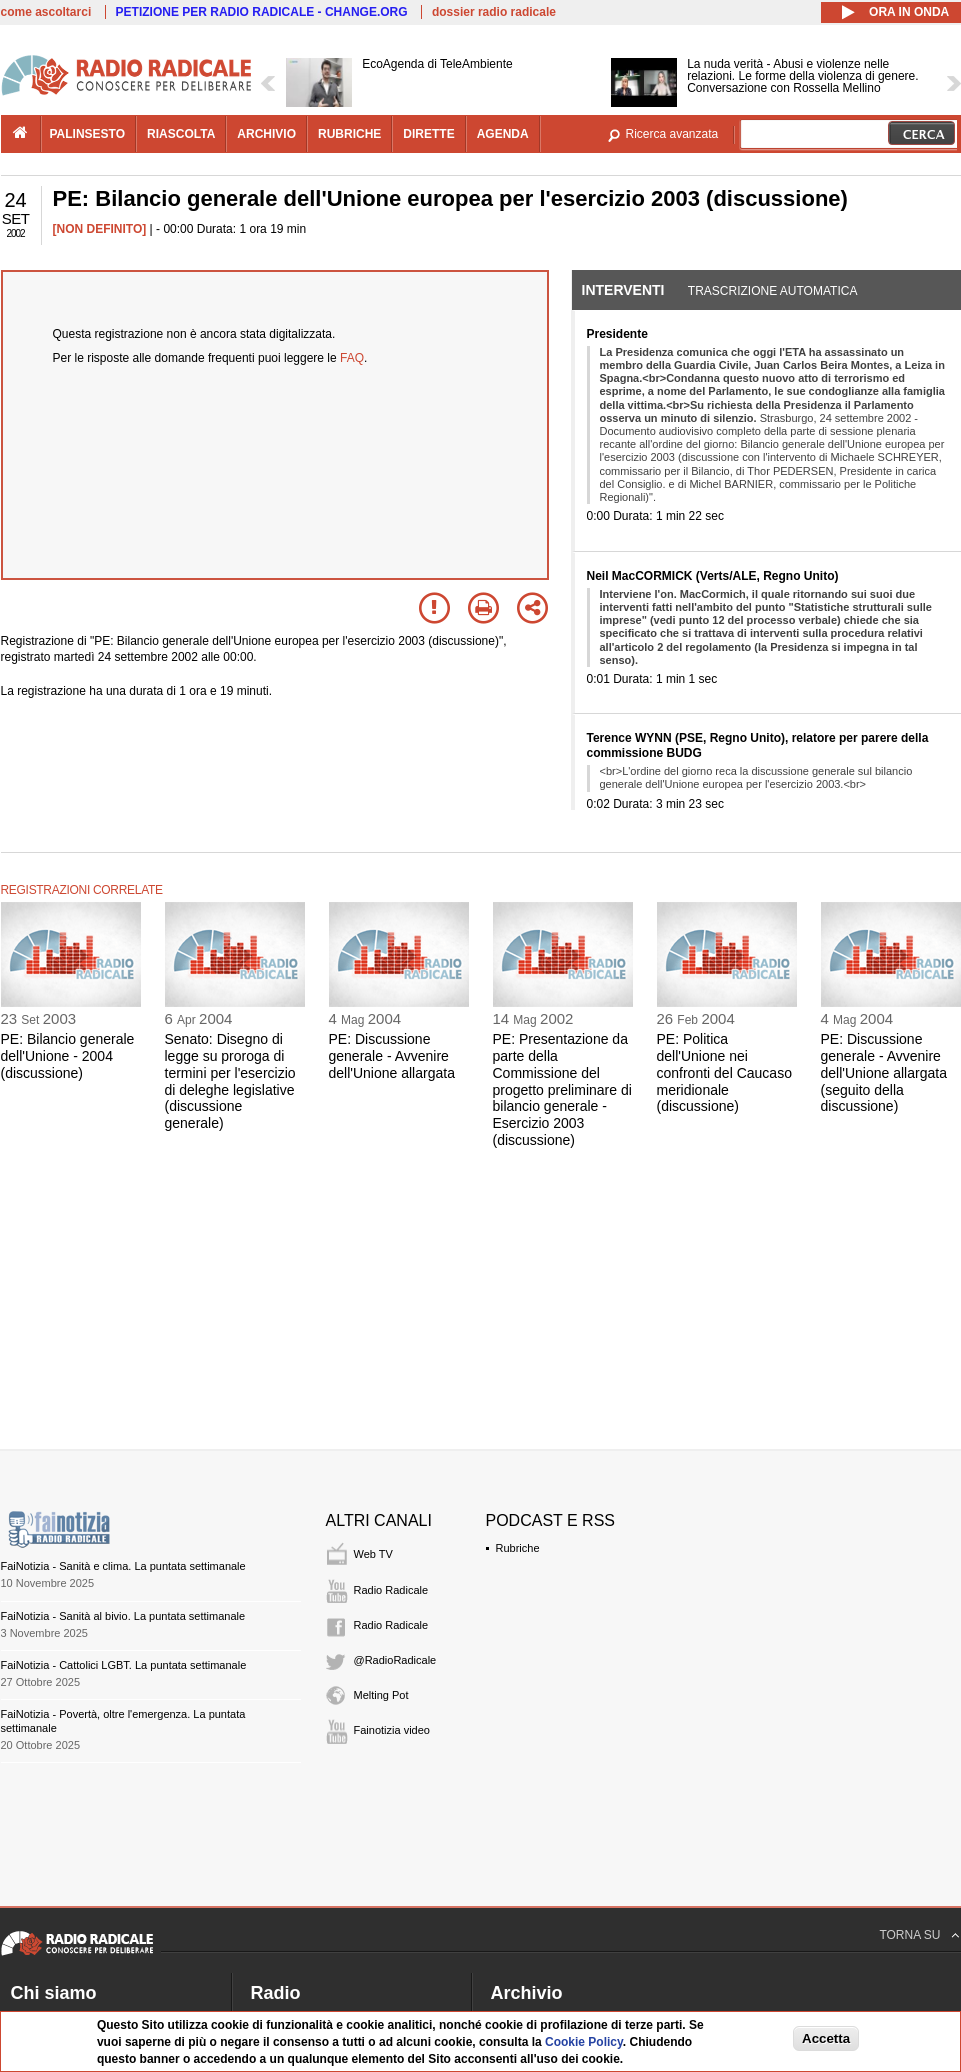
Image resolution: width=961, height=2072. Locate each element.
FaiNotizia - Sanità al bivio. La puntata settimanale (123, 1616)
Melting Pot (381, 1695)
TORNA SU (909, 1935)
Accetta (826, 2038)
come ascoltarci (46, 12)
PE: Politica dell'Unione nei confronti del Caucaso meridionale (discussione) (724, 1072)
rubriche (349, 134)
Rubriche (518, 1548)
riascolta (181, 134)
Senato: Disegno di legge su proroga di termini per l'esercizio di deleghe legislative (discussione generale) (230, 1081)
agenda (503, 134)
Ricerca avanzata (672, 134)
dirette (428, 134)
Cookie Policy (584, 2042)
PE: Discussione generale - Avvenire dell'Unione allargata (392, 1056)
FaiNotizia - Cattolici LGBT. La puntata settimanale (124, 1665)
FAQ (352, 358)
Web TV (373, 1554)
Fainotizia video (392, 1730)
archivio (266, 134)
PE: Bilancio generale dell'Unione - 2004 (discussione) (68, 1056)
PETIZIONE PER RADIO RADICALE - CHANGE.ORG (262, 12)
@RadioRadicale (395, 1660)
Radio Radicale (391, 1590)
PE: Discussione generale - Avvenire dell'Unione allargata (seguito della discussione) (884, 1072)
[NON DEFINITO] (100, 229)
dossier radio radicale (494, 12)
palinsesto (88, 134)
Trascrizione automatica (773, 291)
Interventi (623, 290)
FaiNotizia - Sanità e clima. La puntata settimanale (123, 1566)
